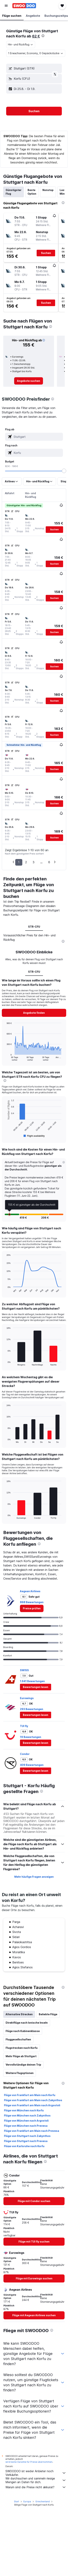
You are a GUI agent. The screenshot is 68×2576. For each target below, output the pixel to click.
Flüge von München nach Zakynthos (27, 2115)
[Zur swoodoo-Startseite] (24, 5)
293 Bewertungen (31, 1709)
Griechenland (42, 2501)
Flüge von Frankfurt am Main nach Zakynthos (33, 2100)
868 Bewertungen (32, 1602)
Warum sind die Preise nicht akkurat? (35, 2487)
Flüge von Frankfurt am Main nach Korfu (29, 2095)
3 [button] (33, 862)
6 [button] (49, 862)
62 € (36, 36)
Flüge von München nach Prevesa (26, 2125)
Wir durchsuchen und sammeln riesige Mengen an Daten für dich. (35, 2480)
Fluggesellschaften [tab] (18, 2039)
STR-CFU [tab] (34, 926)
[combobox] (20, 44)
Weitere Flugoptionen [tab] (20, 2073)
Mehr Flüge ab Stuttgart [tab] (21, 2056)
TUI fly (24, 1726)
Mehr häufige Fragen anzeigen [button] (34, 1876)
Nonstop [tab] (47, 190)
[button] (6, 6)
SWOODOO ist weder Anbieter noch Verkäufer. (35, 2473)
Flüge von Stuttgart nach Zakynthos (27, 2135)
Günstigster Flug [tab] (13, 191)
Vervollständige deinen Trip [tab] (23, 2064)
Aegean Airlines (30, 1591)
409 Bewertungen (32, 1764)
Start (16, 2501)
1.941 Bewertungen (32, 1681)
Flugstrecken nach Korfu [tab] (22, 2047)
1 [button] (18, 862)
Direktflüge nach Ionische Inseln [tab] (27, 2022)
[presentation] (43, 35)
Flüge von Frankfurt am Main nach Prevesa (31, 2130)
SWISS (24, 1670)
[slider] (64, 471)
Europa (27, 2501)
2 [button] (26, 862)
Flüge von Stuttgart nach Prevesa (26, 2141)
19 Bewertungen (30, 1736)
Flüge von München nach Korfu (24, 2110)
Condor (25, 1753)
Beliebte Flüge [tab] (48, 2014)
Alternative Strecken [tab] (19, 2014)
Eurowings (27, 1698)
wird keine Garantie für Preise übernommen (28, 2462)
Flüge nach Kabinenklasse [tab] (23, 2031)
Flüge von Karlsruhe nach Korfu (24, 2146)
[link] (28, 381)
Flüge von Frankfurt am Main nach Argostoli (32, 2105)
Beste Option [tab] (32, 191)
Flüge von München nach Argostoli (26, 2120)
